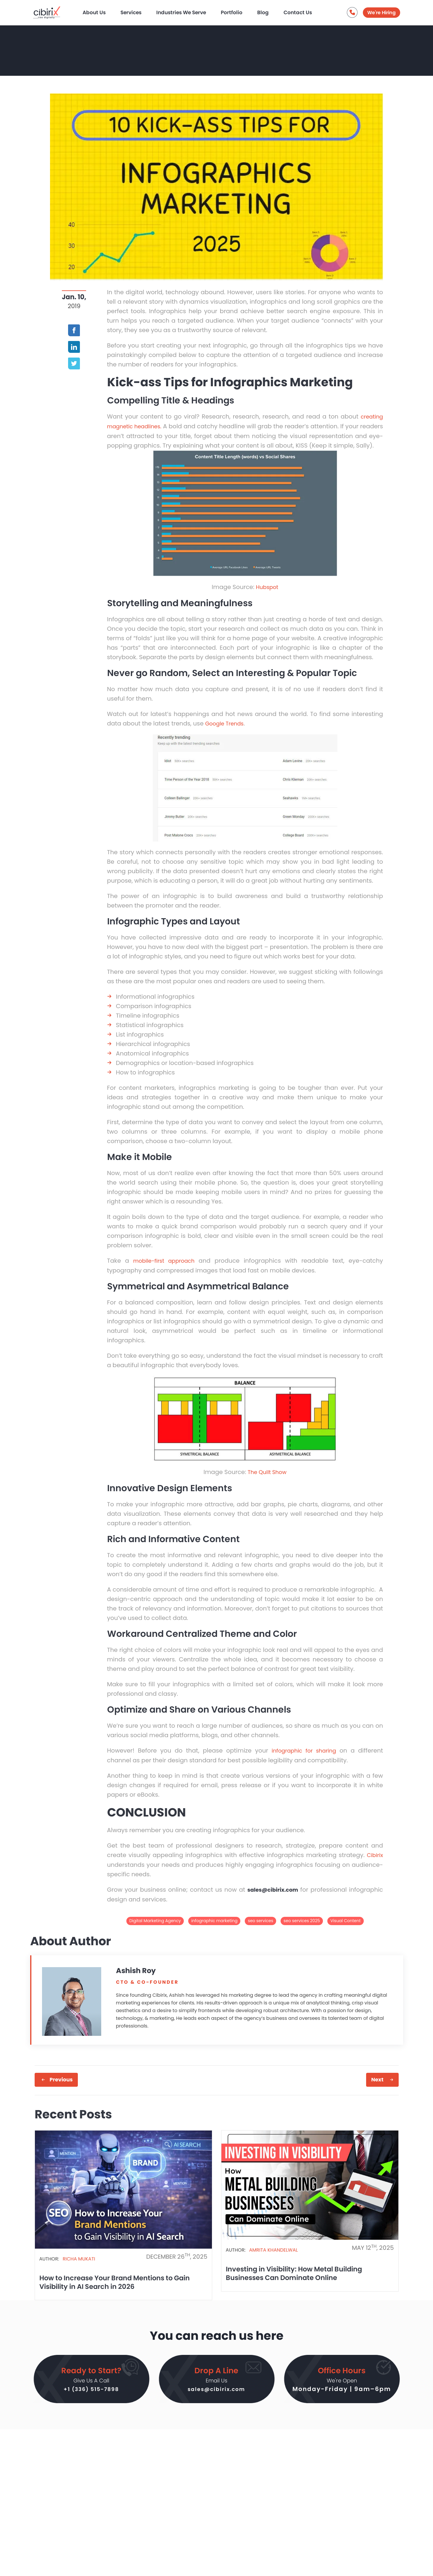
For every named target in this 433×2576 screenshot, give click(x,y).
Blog (271, 11)
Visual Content (345, 1927)
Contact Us (306, 11)
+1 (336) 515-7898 (91, 2399)
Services (139, 11)
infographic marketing (214, 1927)
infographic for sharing (302, 1758)
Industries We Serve (189, 11)
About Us (102, 11)
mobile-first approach (165, 1269)
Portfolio (240, 11)
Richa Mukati (79, 2265)
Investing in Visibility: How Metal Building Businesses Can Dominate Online (299, 2280)
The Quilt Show (267, 1480)
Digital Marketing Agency (155, 1927)
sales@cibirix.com (216, 2399)
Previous (61, 2086)
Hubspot (267, 596)
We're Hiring (381, 11)
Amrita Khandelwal (273, 2256)
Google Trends (226, 732)
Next (377, 2086)
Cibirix (374, 1862)
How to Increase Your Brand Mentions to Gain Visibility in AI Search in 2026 (120, 2289)
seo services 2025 (302, 1927)
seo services (260, 1927)
